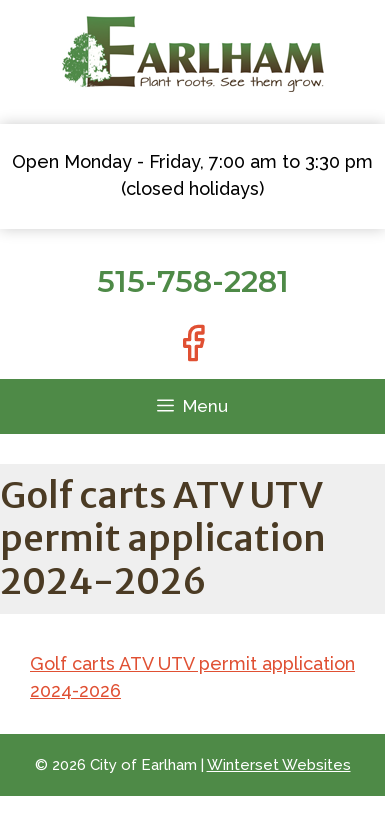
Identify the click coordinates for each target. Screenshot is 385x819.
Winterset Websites (279, 765)
